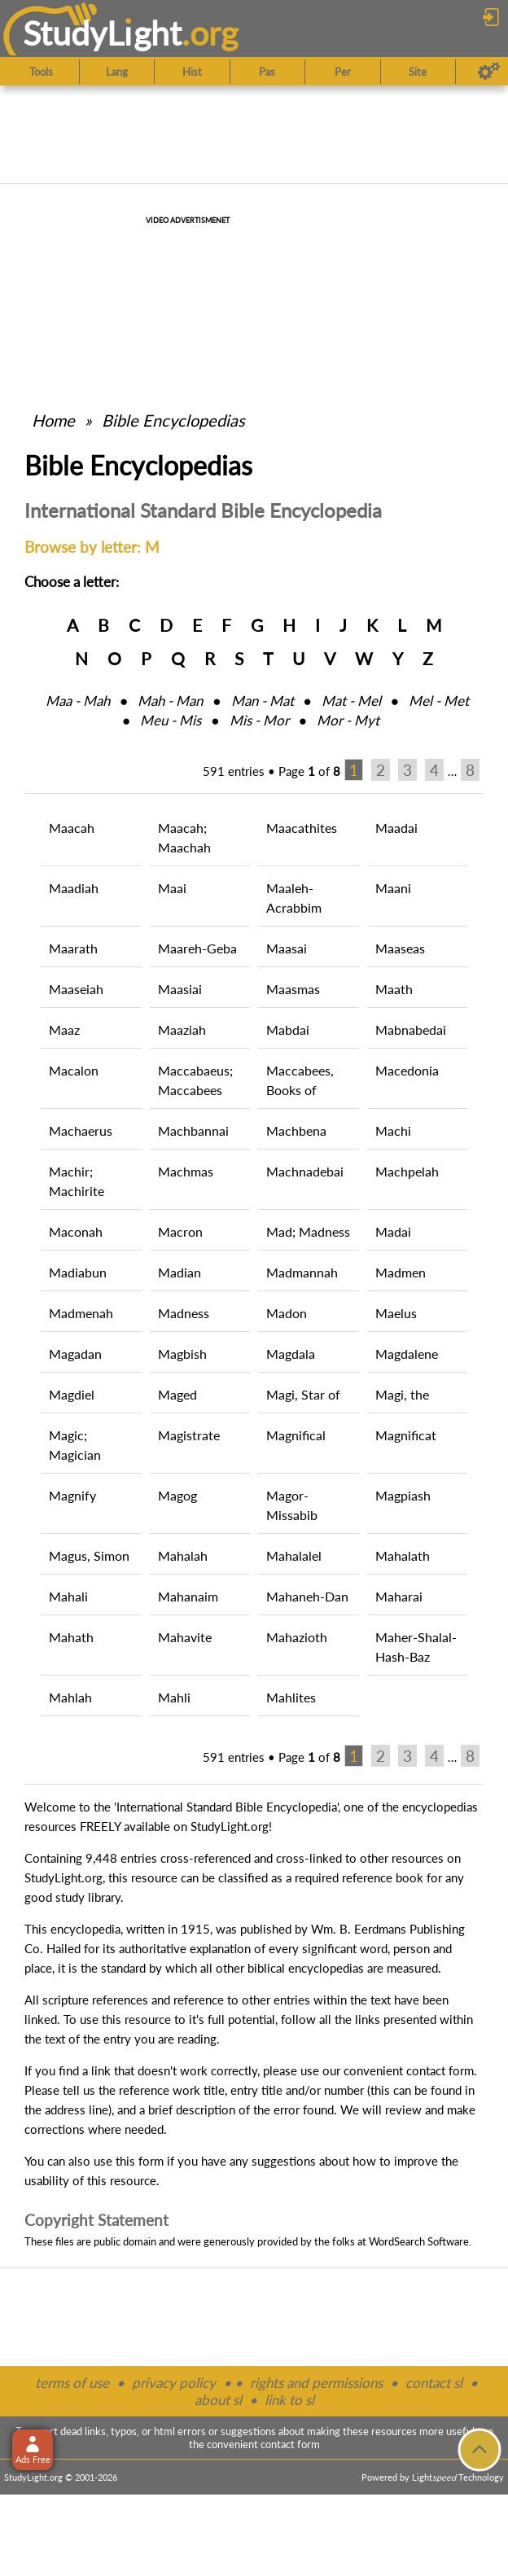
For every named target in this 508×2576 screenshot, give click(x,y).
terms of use (72, 2382)
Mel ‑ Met (439, 700)
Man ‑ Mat (262, 700)
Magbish (182, 1353)
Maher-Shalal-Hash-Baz (416, 1646)
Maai (172, 888)
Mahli (174, 1697)
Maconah (76, 1231)
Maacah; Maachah (184, 837)
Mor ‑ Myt (348, 720)
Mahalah (183, 1555)
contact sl (433, 2382)
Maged (177, 1394)
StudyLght (102, 33)
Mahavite (185, 1637)
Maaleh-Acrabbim (294, 897)
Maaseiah (76, 989)
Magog (177, 1495)
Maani (393, 888)
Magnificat (405, 1435)
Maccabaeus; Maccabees (195, 1079)
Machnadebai (305, 1171)
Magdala (290, 1353)
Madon (286, 1313)
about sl (218, 2399)
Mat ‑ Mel (351, 700)
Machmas (185, 1171)
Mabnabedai (410, 1029)
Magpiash (403, 1495)
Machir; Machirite (76, 1180)
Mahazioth (296, 1637)
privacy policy (174, 2382)
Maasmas (293, 989)
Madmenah (81, 1313)
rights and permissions (316, 2382)
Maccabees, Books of (300, 1079)
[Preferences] (489, 71)
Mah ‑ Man (170, 700)
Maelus (396, 1313)
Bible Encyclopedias (173, 420)
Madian (179, 1272)
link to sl (289, 2399)
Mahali (68, 1596)
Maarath (73, 948)
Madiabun (78, 1272)
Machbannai (193, 1130)
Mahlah (70, 1697)
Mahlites (291, 1697)
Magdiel (71, 1394)
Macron (180, 1231)
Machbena (296, 1130)
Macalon (74, 1070)
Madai (393, 1231)
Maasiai (180, 989)
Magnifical (296, 1435)
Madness (183, 1313)
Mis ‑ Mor (259, 720)
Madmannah (302, 1272)
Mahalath (402, 1555)
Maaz (64, 1029)
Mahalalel (294, 1555)
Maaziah (182, 1029)
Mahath (71, 1637)
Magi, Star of (303, 1394)
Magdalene (406, 1353)
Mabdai (287, 1029)
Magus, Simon (89, 1555)
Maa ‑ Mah (78, 700)
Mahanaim (188, 1596)
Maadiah (74, 888)
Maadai (396, 827)
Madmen (400, 1272)
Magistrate (189, 1435)
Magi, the (402, 1394)
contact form (440, 2070)
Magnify (72, 1495)
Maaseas (400, 948)
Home (53, 420)
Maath (394, 989)
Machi (393, 1130)
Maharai (399, 1596)
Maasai (286, 948)
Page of (309, 771)
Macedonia (407, 1070)
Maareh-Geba (197, 948)
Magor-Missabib (292, 1504)
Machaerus (80, 1130)
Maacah (71, 827)
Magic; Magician (75, 1444)
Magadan (75, 1353)
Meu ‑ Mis (170, 720)
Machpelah (407, 1171)
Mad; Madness (308, 1231)
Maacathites (301, 827)
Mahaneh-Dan (307, 1596)
